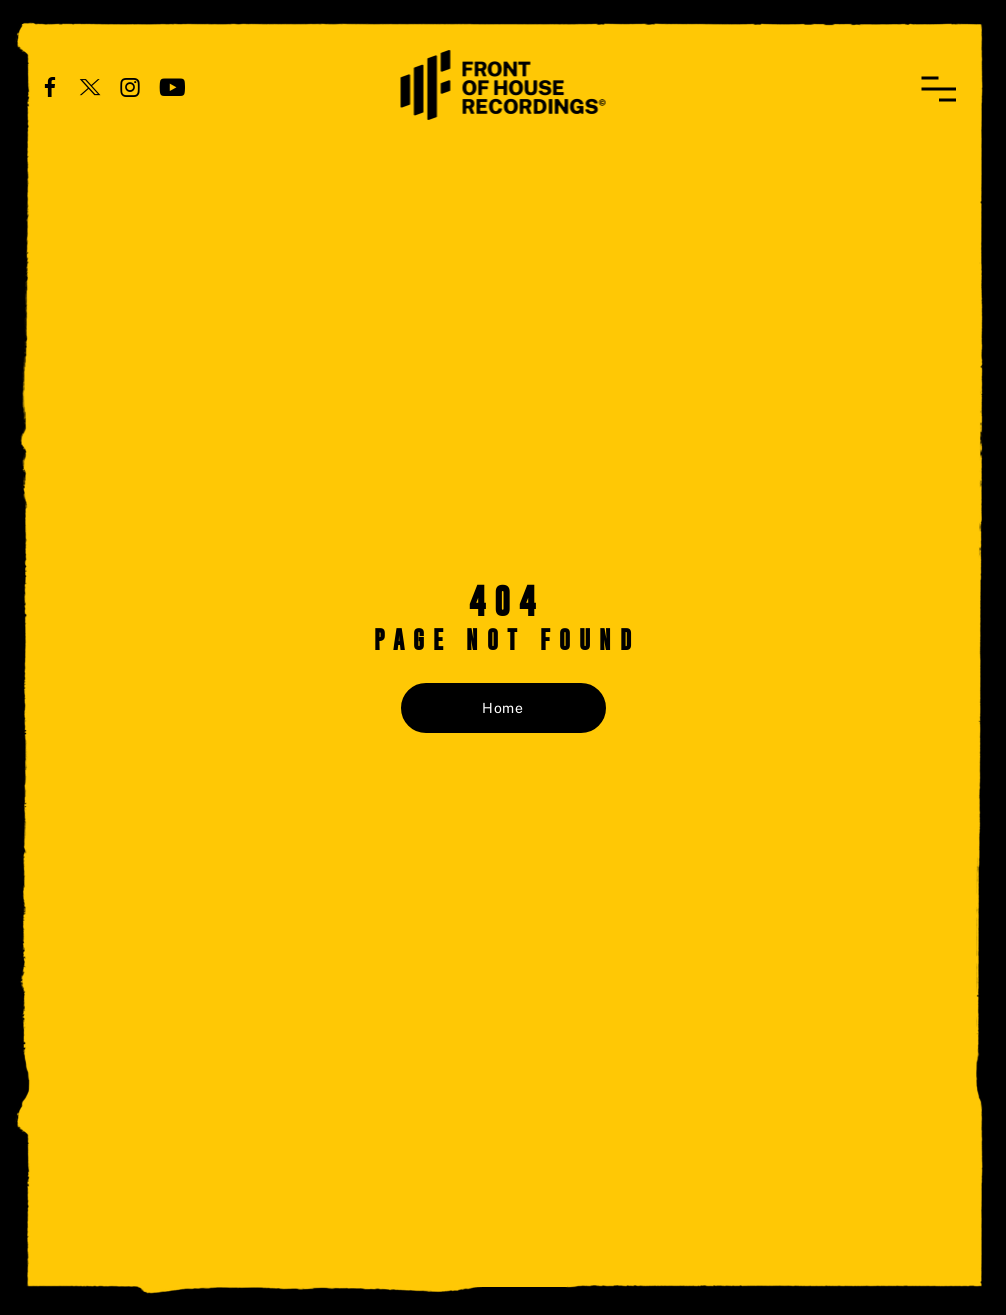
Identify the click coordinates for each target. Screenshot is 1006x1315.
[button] (938, 89)
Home (503, 708)
